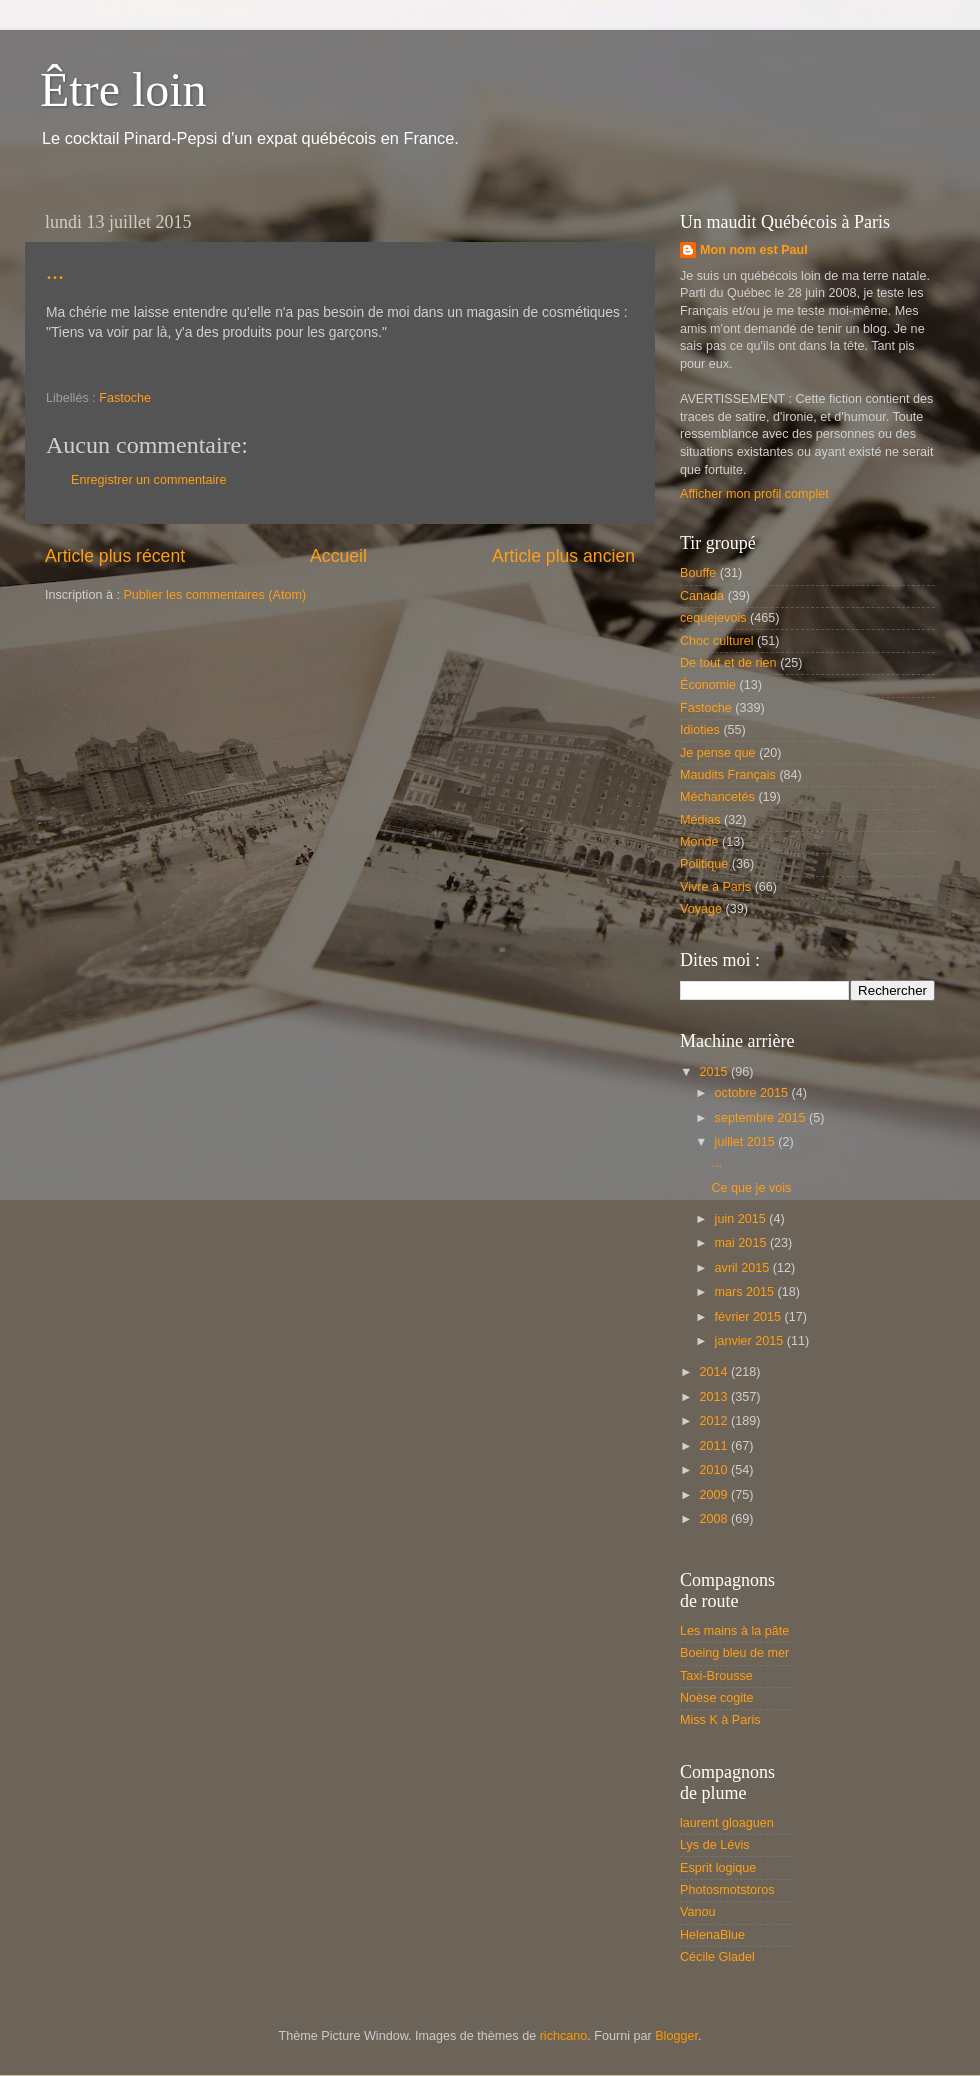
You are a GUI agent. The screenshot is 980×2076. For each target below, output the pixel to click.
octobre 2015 (753, 1093)
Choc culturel (717, 641)
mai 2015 (742, 1243)
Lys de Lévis (715, 1845)
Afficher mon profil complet (754, 494)
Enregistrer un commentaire (148, 480)
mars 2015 (746, 1292)
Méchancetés (717, 797)
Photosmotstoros (727, 1890)
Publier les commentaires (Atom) (214, 595)
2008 (715, 1519)
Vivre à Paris (715, 887)
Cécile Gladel (717, 1957)
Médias (700, 820)
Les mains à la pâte (734, 1631)
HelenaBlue (712, 1935)
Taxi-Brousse (716, 1676)
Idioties (700, 730)
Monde (699, 842)
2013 (715, 1397)
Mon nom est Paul (754, 250)
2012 (715, 1421)
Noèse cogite (717, 1698)
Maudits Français (728, 775)
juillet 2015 (747, 1142)
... (55, 271)
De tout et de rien (728, 663)
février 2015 (750, 1317)
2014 (715, 1372)
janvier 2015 (751, 1341)
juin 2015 (742, 1219)
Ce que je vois (751, 1188)
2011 (715, 1446)
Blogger (676, 2036)
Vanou (697, 1912)
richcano (564, 2036)
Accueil (338, 556)
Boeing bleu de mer (734, 1653)
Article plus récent (115, 556)
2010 (715, 1470)
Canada (702, 596)
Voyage (701, 909)
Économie (708, 685)
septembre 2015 (762, 1118)
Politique (704, 864)
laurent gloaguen (727, 1823)
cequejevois (713, 618)
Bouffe (698, 573)
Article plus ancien (563, 556)
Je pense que (718, 753)
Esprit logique (718, 1868)
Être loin (123, 89)
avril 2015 (744, 1268)
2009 (715, 1495)
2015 (715, 1072)
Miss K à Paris (720, 1720)
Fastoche (125, 398)
